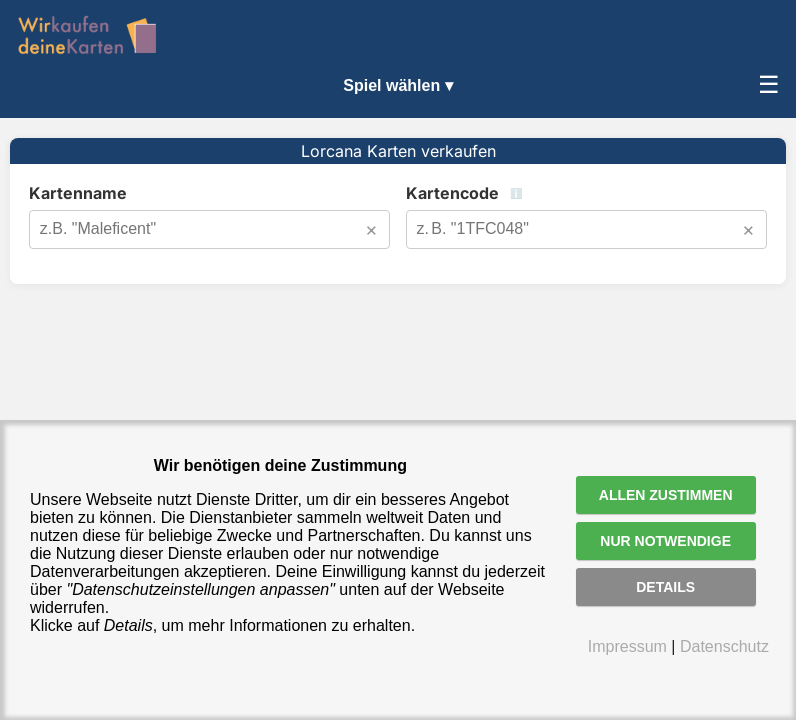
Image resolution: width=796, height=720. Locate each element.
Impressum (627, 646)
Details (665, 587)
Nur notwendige (665, 541)
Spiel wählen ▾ (397, 85)
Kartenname (78, 193)
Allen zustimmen (666, 495)
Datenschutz (724, 646)
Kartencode (524, 193)
